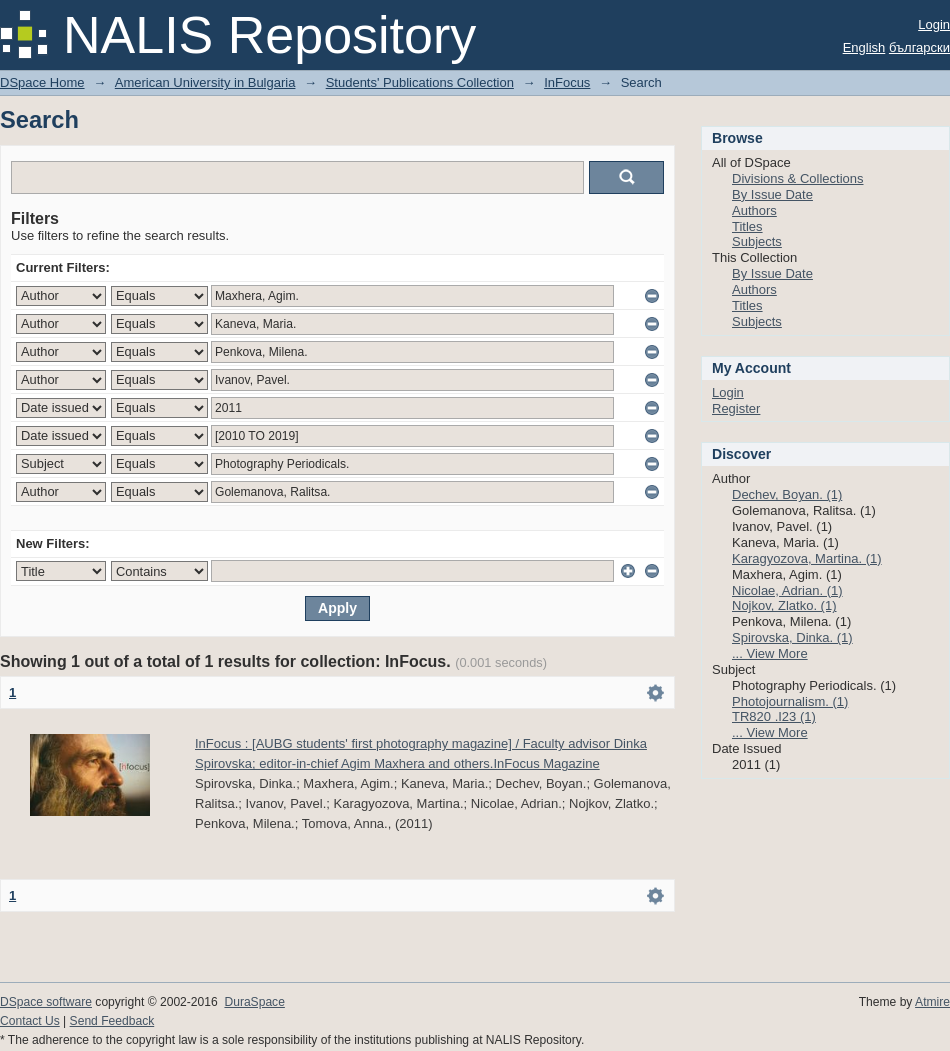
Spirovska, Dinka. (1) (792, 637)
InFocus (567, 82)
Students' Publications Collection (420, 82)
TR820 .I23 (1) (774, 716)
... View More (770, 653)
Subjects (757, 241)
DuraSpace (254, 1002)
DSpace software (46, 1002)
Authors (754, 210)
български (919, 47)
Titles (747, 226)
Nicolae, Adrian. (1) (787, 590)
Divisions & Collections (798, 178)
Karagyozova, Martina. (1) (807, 558)
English (864, 47)
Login (934, 24)
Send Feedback (112, 1021)
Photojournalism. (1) (790, 701)
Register (736, 408)
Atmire (932, 1002)
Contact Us (30, 1021)
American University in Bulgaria (205, 82)
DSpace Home (42, 82)
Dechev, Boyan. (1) (787, 494)
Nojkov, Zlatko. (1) (784, 605)
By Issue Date (772, 194)
